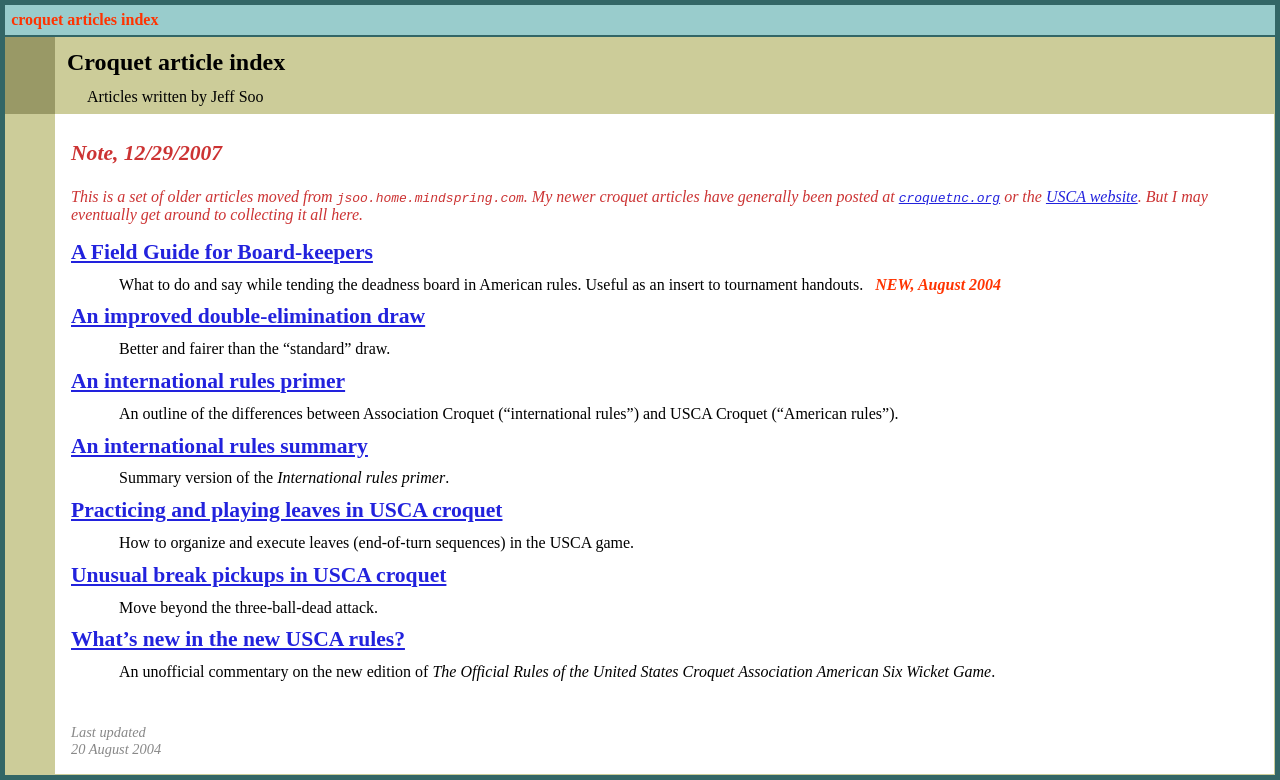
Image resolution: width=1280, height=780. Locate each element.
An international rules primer (208, 381)
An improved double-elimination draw (248, 316)
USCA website (1092, 196)
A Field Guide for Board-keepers (222, 252)
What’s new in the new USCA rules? (238, 639)
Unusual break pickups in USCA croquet (258, 575)
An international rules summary (219, 446)
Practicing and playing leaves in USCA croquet (287, 510)
